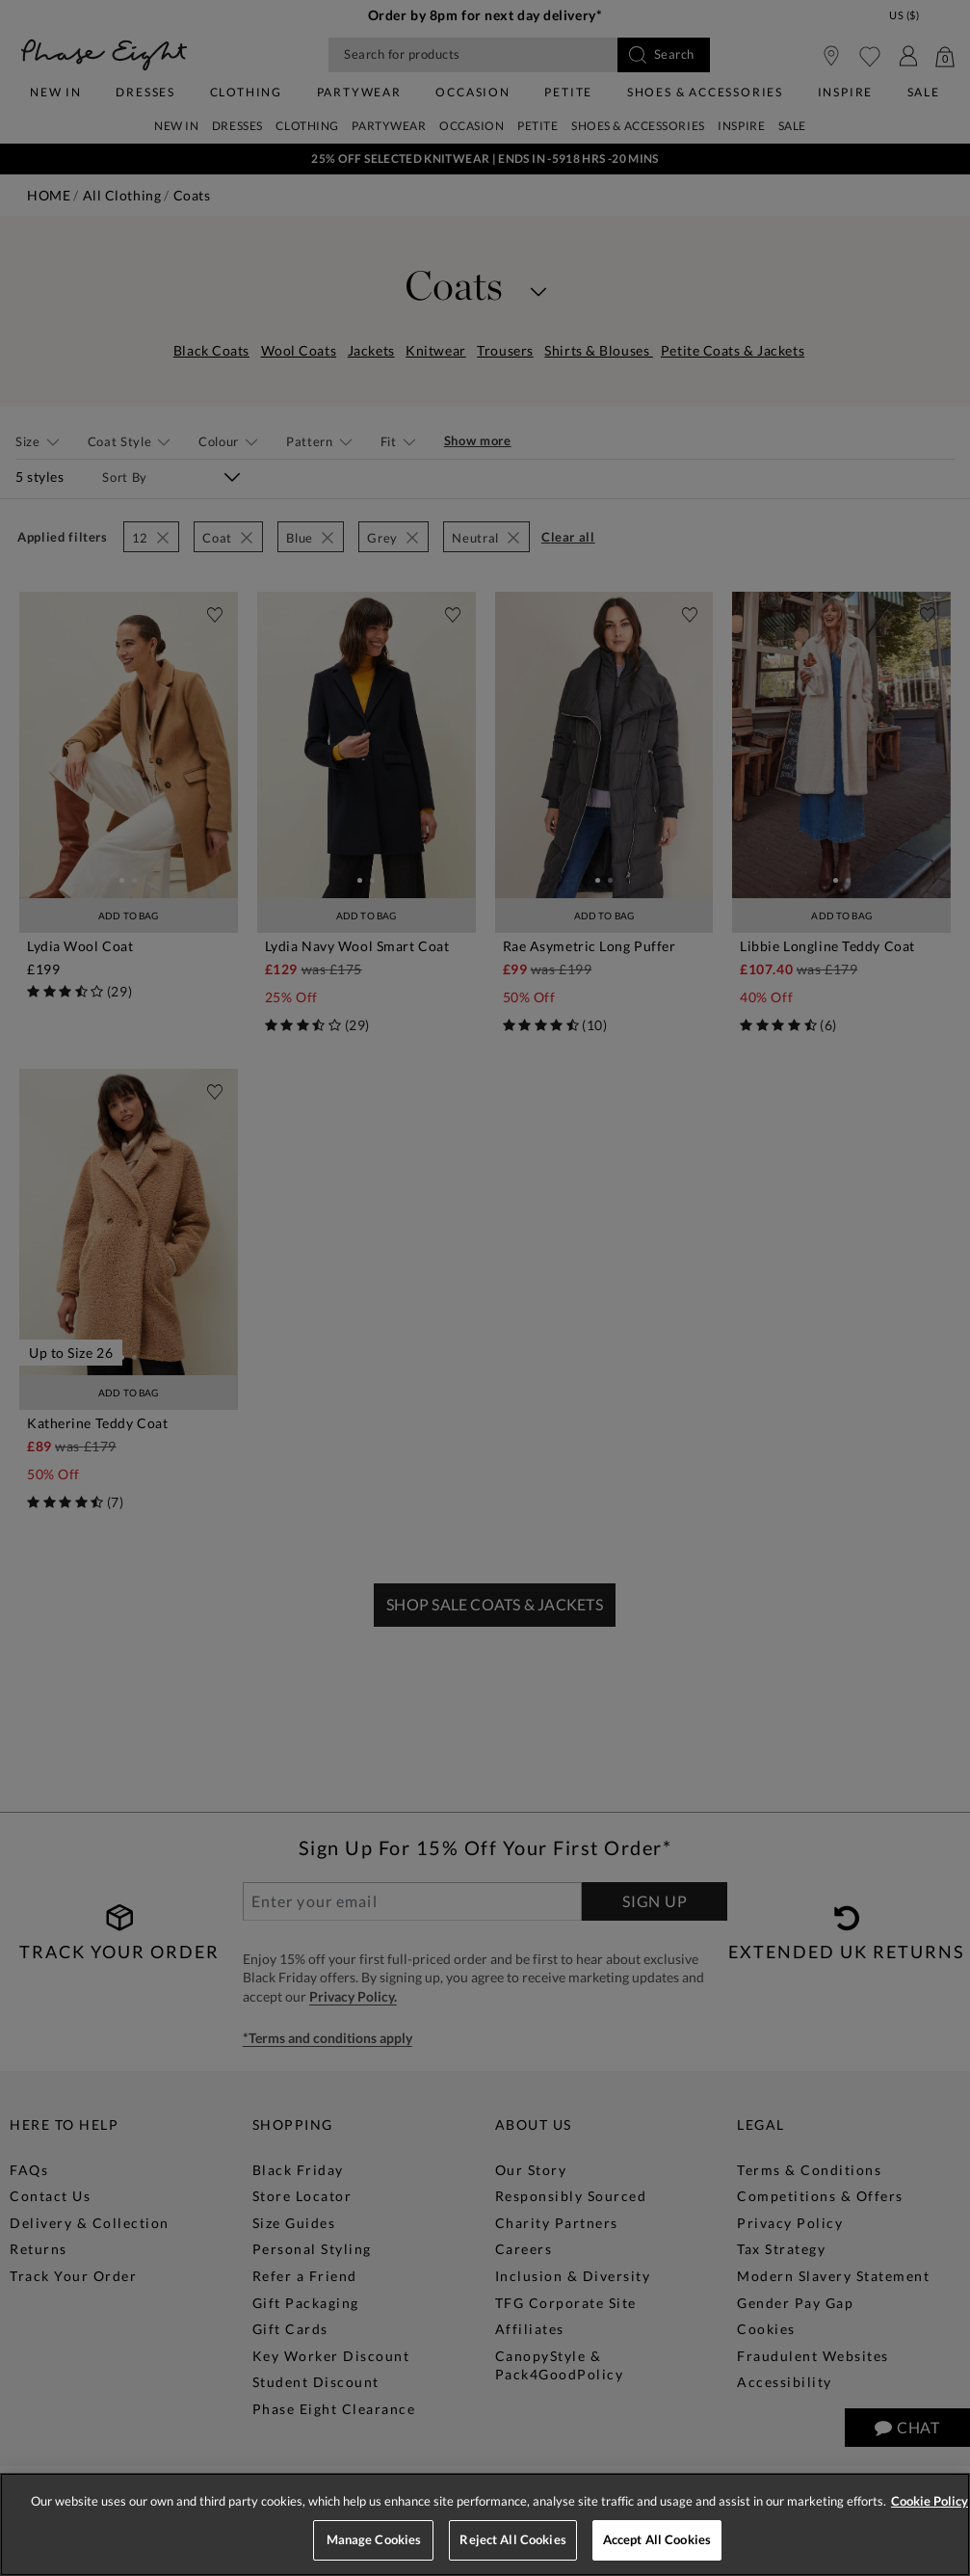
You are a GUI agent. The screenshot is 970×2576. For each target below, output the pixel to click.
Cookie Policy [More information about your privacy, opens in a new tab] (929, 2501)
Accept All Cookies (657, 2539)
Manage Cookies (374, 2539)
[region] (485, 2524)
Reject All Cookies (512, 2539)
